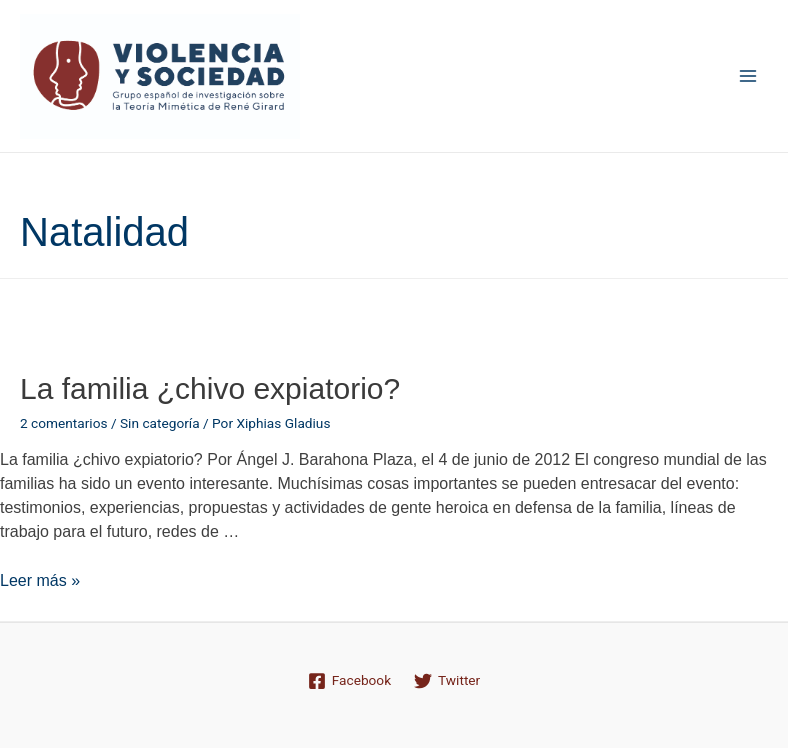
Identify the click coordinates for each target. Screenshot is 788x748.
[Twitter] (447, 681)
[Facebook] (349, 681)
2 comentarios (64, 423)
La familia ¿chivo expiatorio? (210, 388)
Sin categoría (160, 423)
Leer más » (40, 580)
